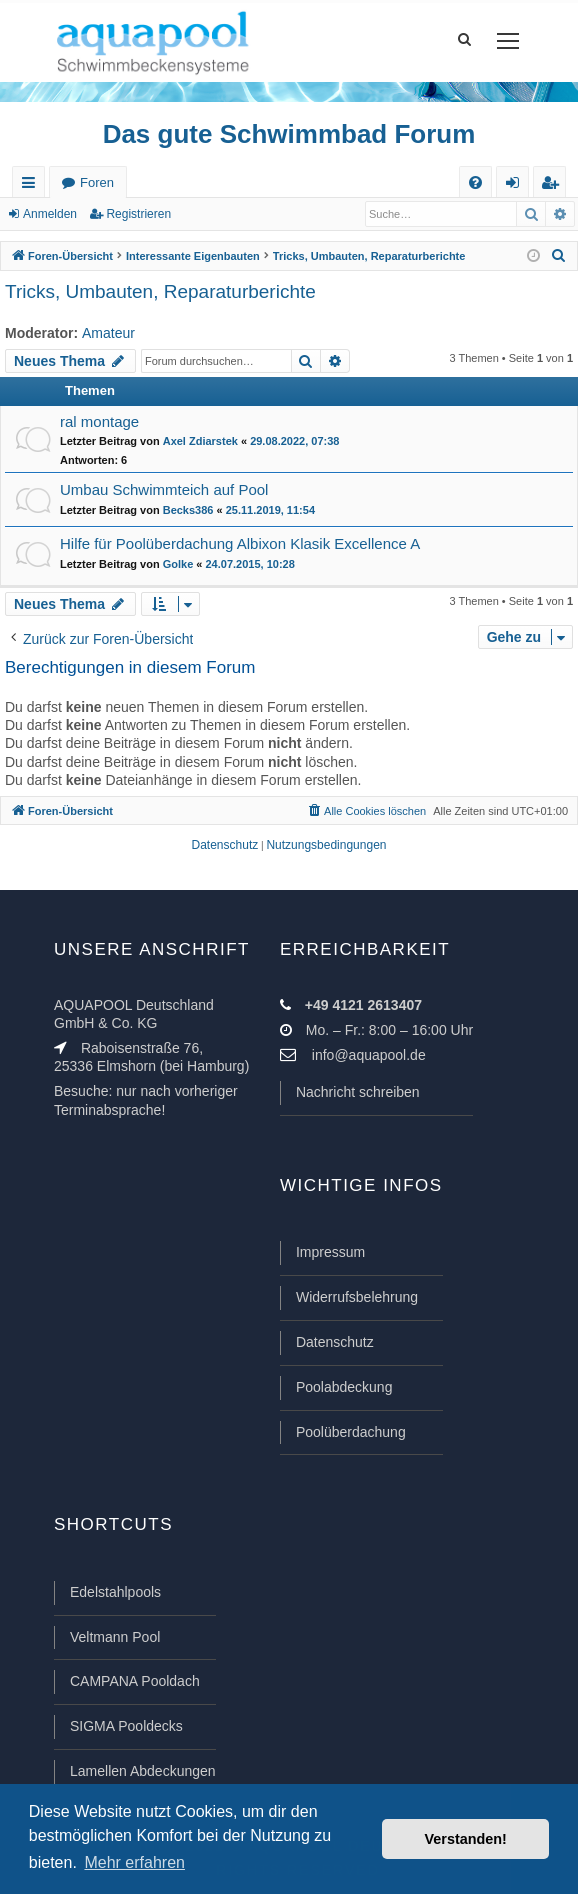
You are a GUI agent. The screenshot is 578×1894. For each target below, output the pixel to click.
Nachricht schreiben (358, 1092)
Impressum (330, 1252)
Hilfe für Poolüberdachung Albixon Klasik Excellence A (240, 543)
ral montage (99, 421)
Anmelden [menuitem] (517, 186)
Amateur (108, 333)
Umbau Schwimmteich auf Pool (164, 489)
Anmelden (50, 214)
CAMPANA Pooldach (135, 1681)
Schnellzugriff (32, 186)
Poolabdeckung (344, 1387)
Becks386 (188, 510)
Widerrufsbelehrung (357, 1297)
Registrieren (138, 214)
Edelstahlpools (115, 1592)
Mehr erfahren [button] (134, 1862)
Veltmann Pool (115, 1637)
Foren (97, 182)
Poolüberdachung (351, 1432)
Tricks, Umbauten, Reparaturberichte (160, 291)
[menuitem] (475, 182)
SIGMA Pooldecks (126, 1726)
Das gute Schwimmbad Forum (289, 134)
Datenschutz (335, 1342)
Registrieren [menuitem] (554, 186)
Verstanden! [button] (466, 1839)
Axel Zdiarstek (200, 441)
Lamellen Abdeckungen (143, 1771)
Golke (178, 564)
